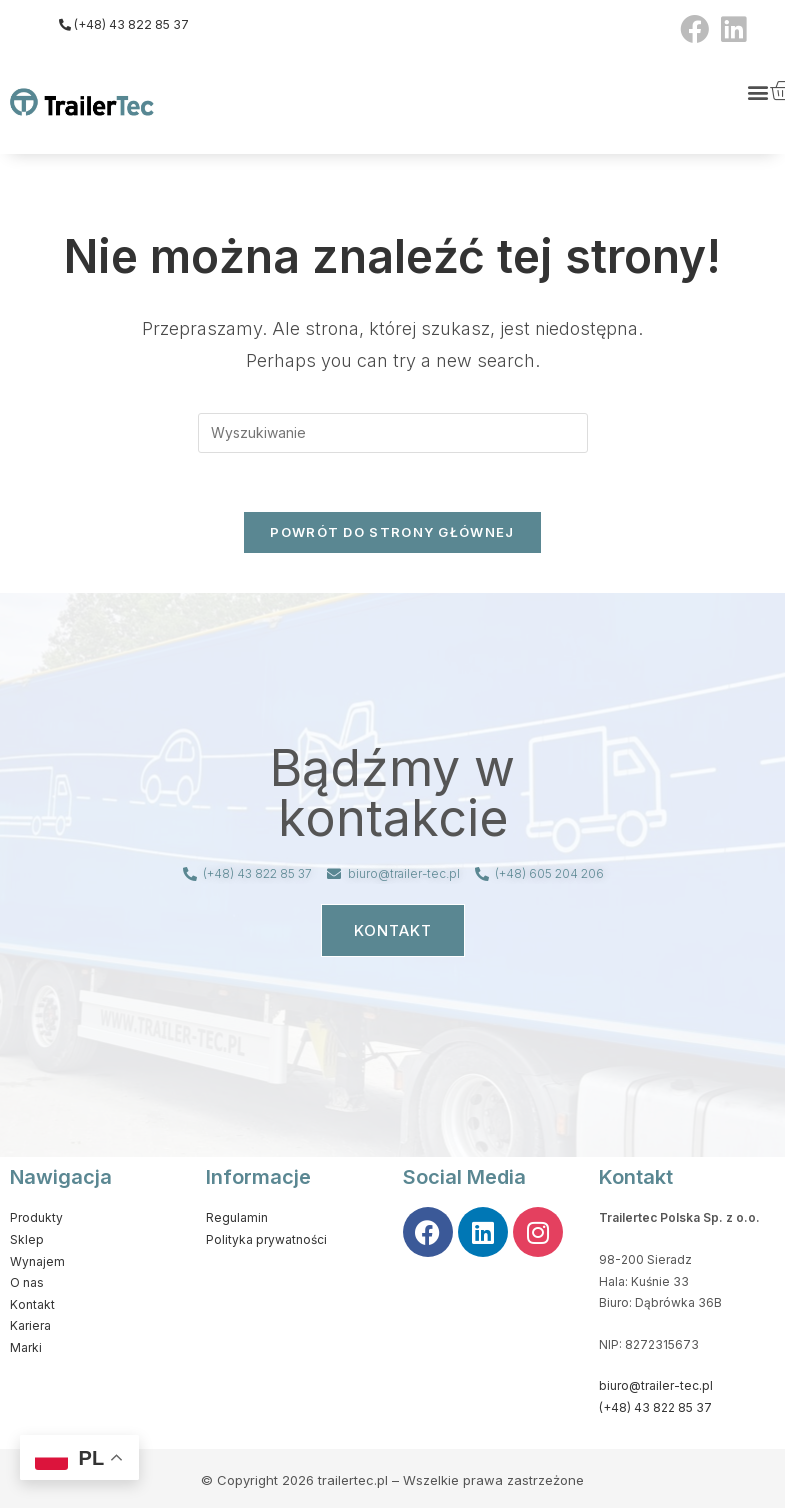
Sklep (27, 1240)
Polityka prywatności (266, 1240)
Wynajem (37, 1262)
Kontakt (32, 1305)
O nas (27, 1283)
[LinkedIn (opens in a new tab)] (730, 29)
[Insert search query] (393, 433)
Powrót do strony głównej (392, 533)
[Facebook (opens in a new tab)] (694, 29)
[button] (758, 91)
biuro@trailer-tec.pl (656, 1386)
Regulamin (237, 1218)
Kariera (30, 1326)
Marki (26, 1348)
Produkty (36, 1218)
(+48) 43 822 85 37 (655, 1408)
